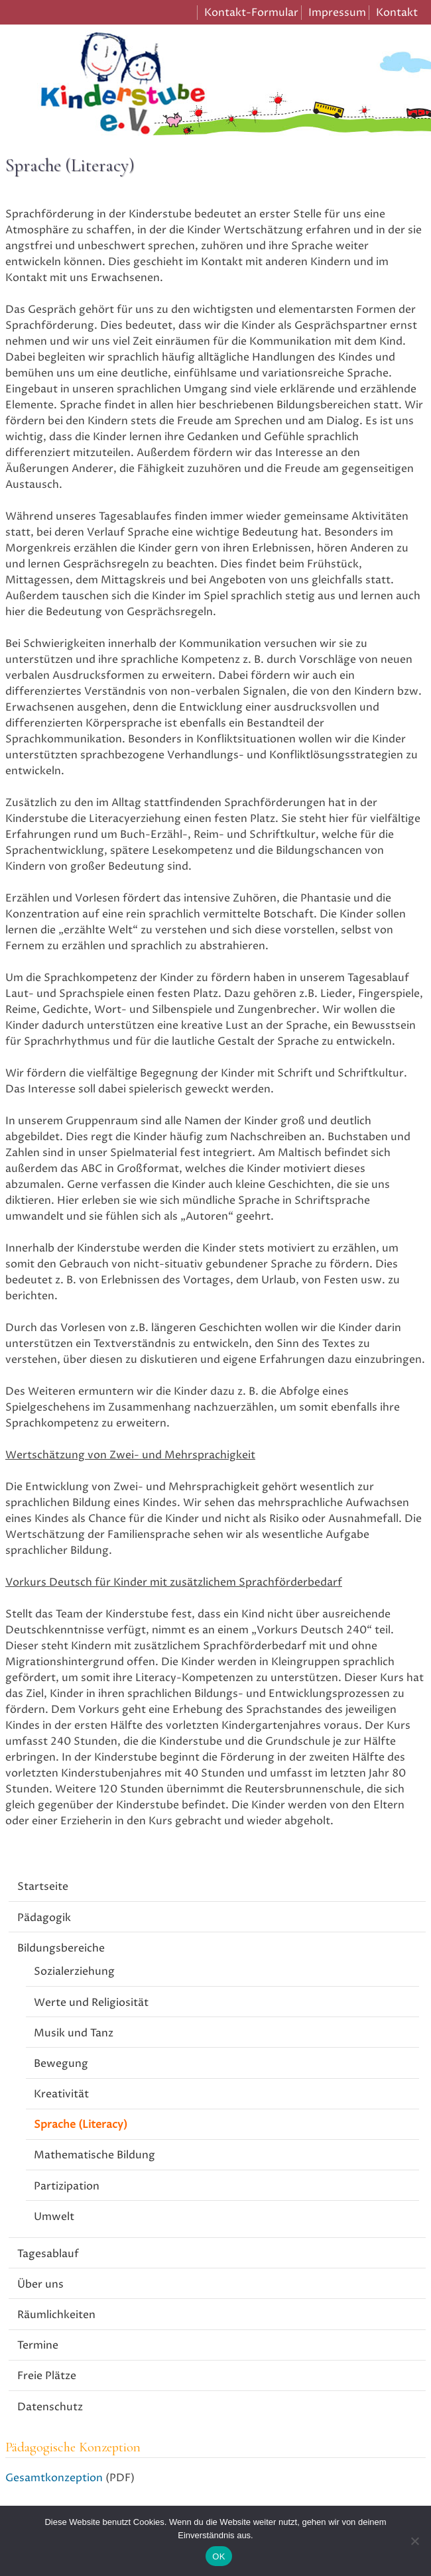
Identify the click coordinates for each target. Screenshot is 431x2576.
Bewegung (61, 2063)
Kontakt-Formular (251, 12)
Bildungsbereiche (61, 1948)
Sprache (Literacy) (80, 2124)
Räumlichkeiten (56, 2315)
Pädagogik (44, 1917)
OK (218, 2556)
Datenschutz (50, 2407)
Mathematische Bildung (94, 2155)
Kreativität (61, 2094)
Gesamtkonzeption (54, 2478)
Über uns (40, 2284)
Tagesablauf (48, 2254)
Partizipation (66, 2186)
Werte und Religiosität (91, 2002)
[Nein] (414, 2540)
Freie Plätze (46, 2376)
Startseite (42, 1886)
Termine (37, 2345)
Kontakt (397, 12)
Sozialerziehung (74, 1971)
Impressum (337, 12)
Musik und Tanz (73, 2033)
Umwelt (54, 2216)
